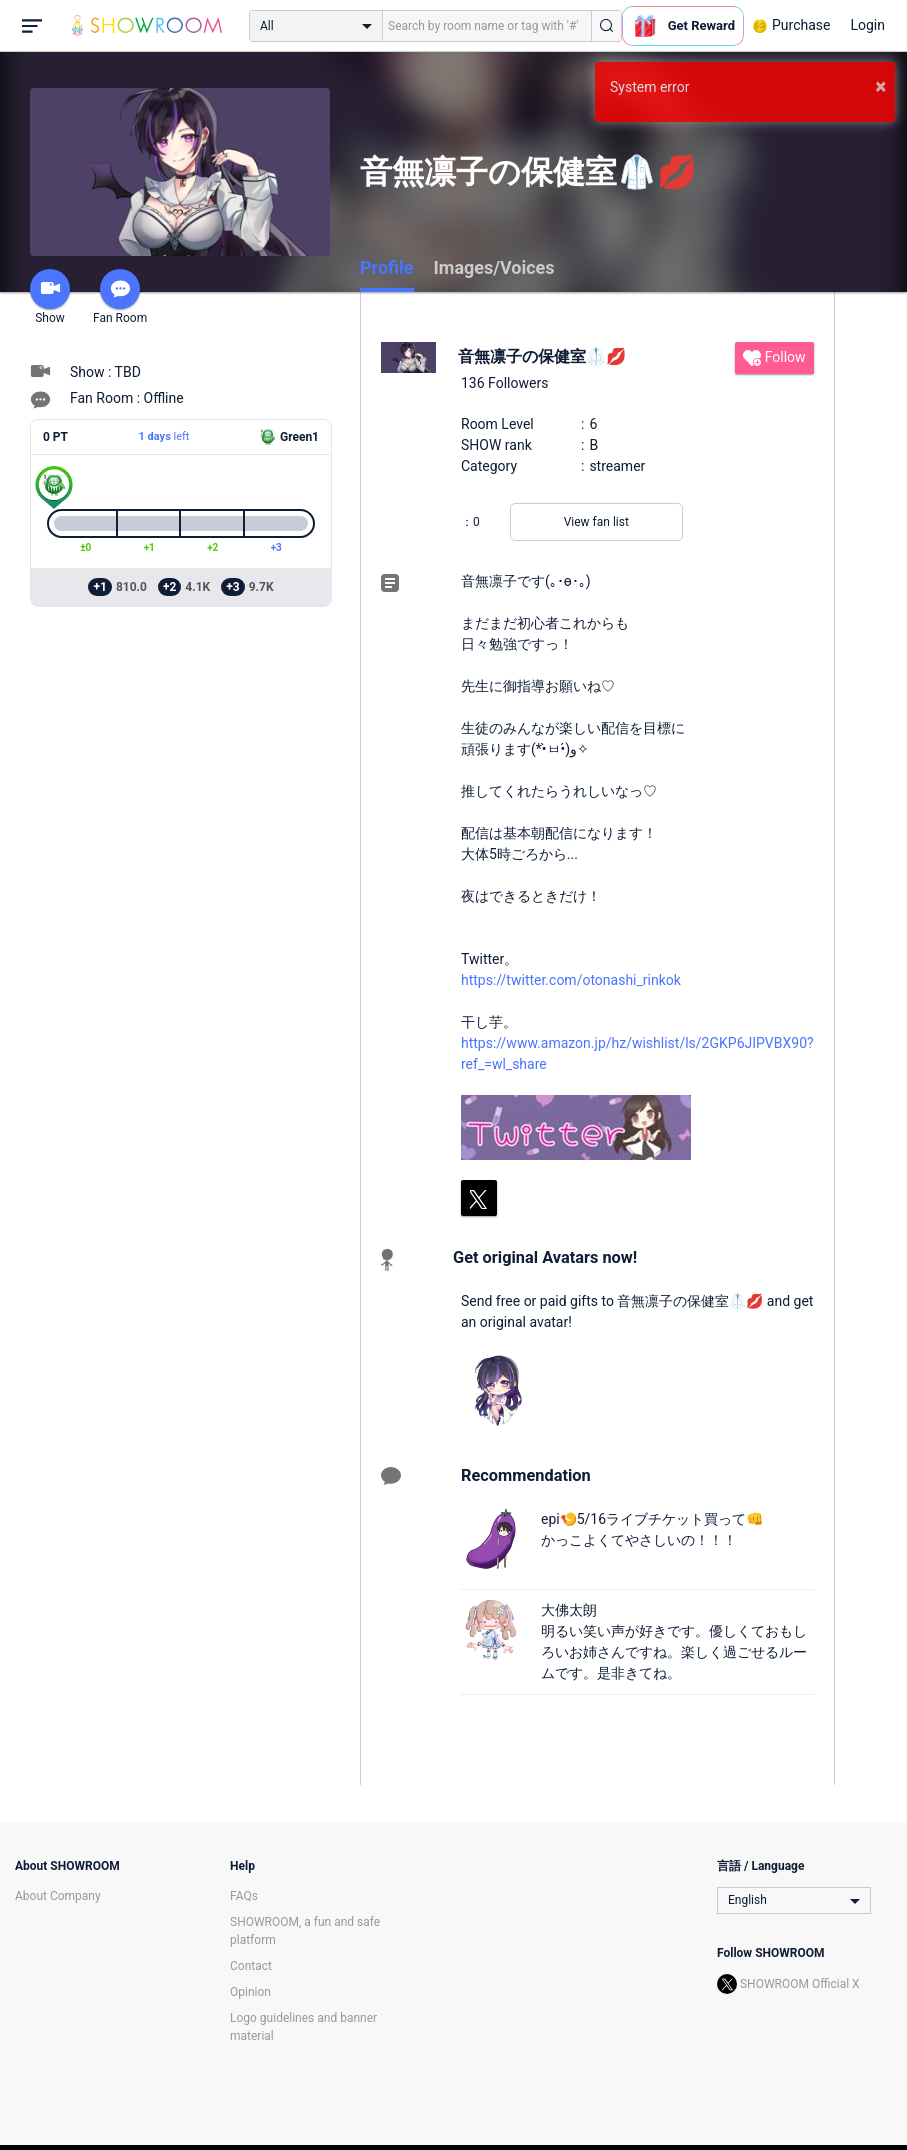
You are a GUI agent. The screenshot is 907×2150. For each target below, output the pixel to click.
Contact (251, 1966)
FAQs (244, 1896)
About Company (58, 1896)
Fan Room (120, 297)
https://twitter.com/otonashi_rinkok (571, 980)
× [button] (880, 86)
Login (867, 25)
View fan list (596, 522)
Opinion (250, 1992)
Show (50, 297)
